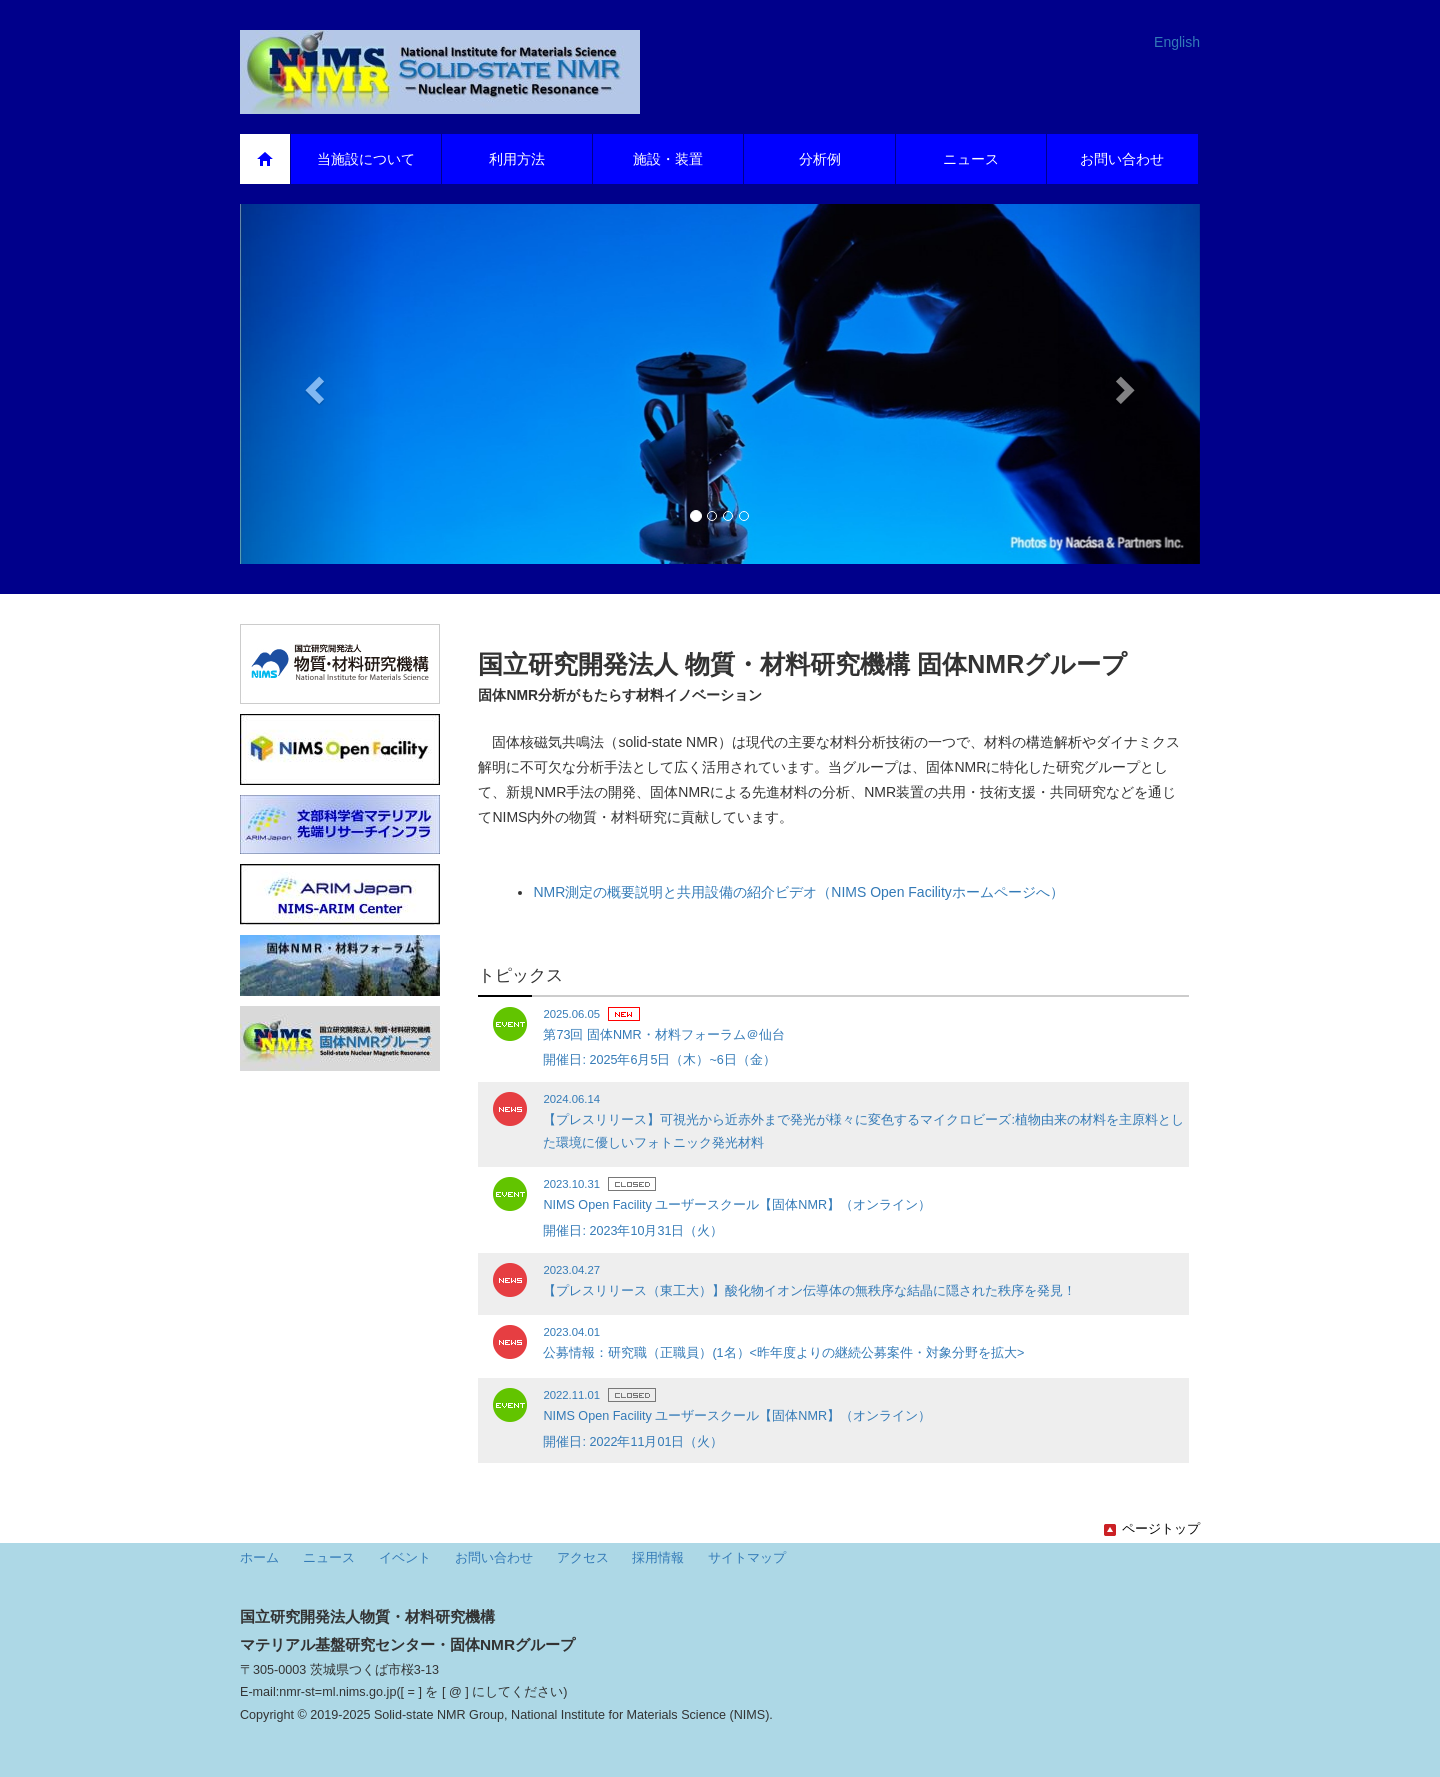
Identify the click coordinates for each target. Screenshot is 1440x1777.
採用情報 (658, 1558)
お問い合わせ (494, 1558)
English (1177, 42)
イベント (405, 1558)
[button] (312, 384)
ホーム (259, 1558)
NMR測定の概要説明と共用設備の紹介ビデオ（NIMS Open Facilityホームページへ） (798, 892)
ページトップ (1152, 1529)
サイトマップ (747, 1558)
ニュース (329, 1558)
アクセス (583, 1558)
